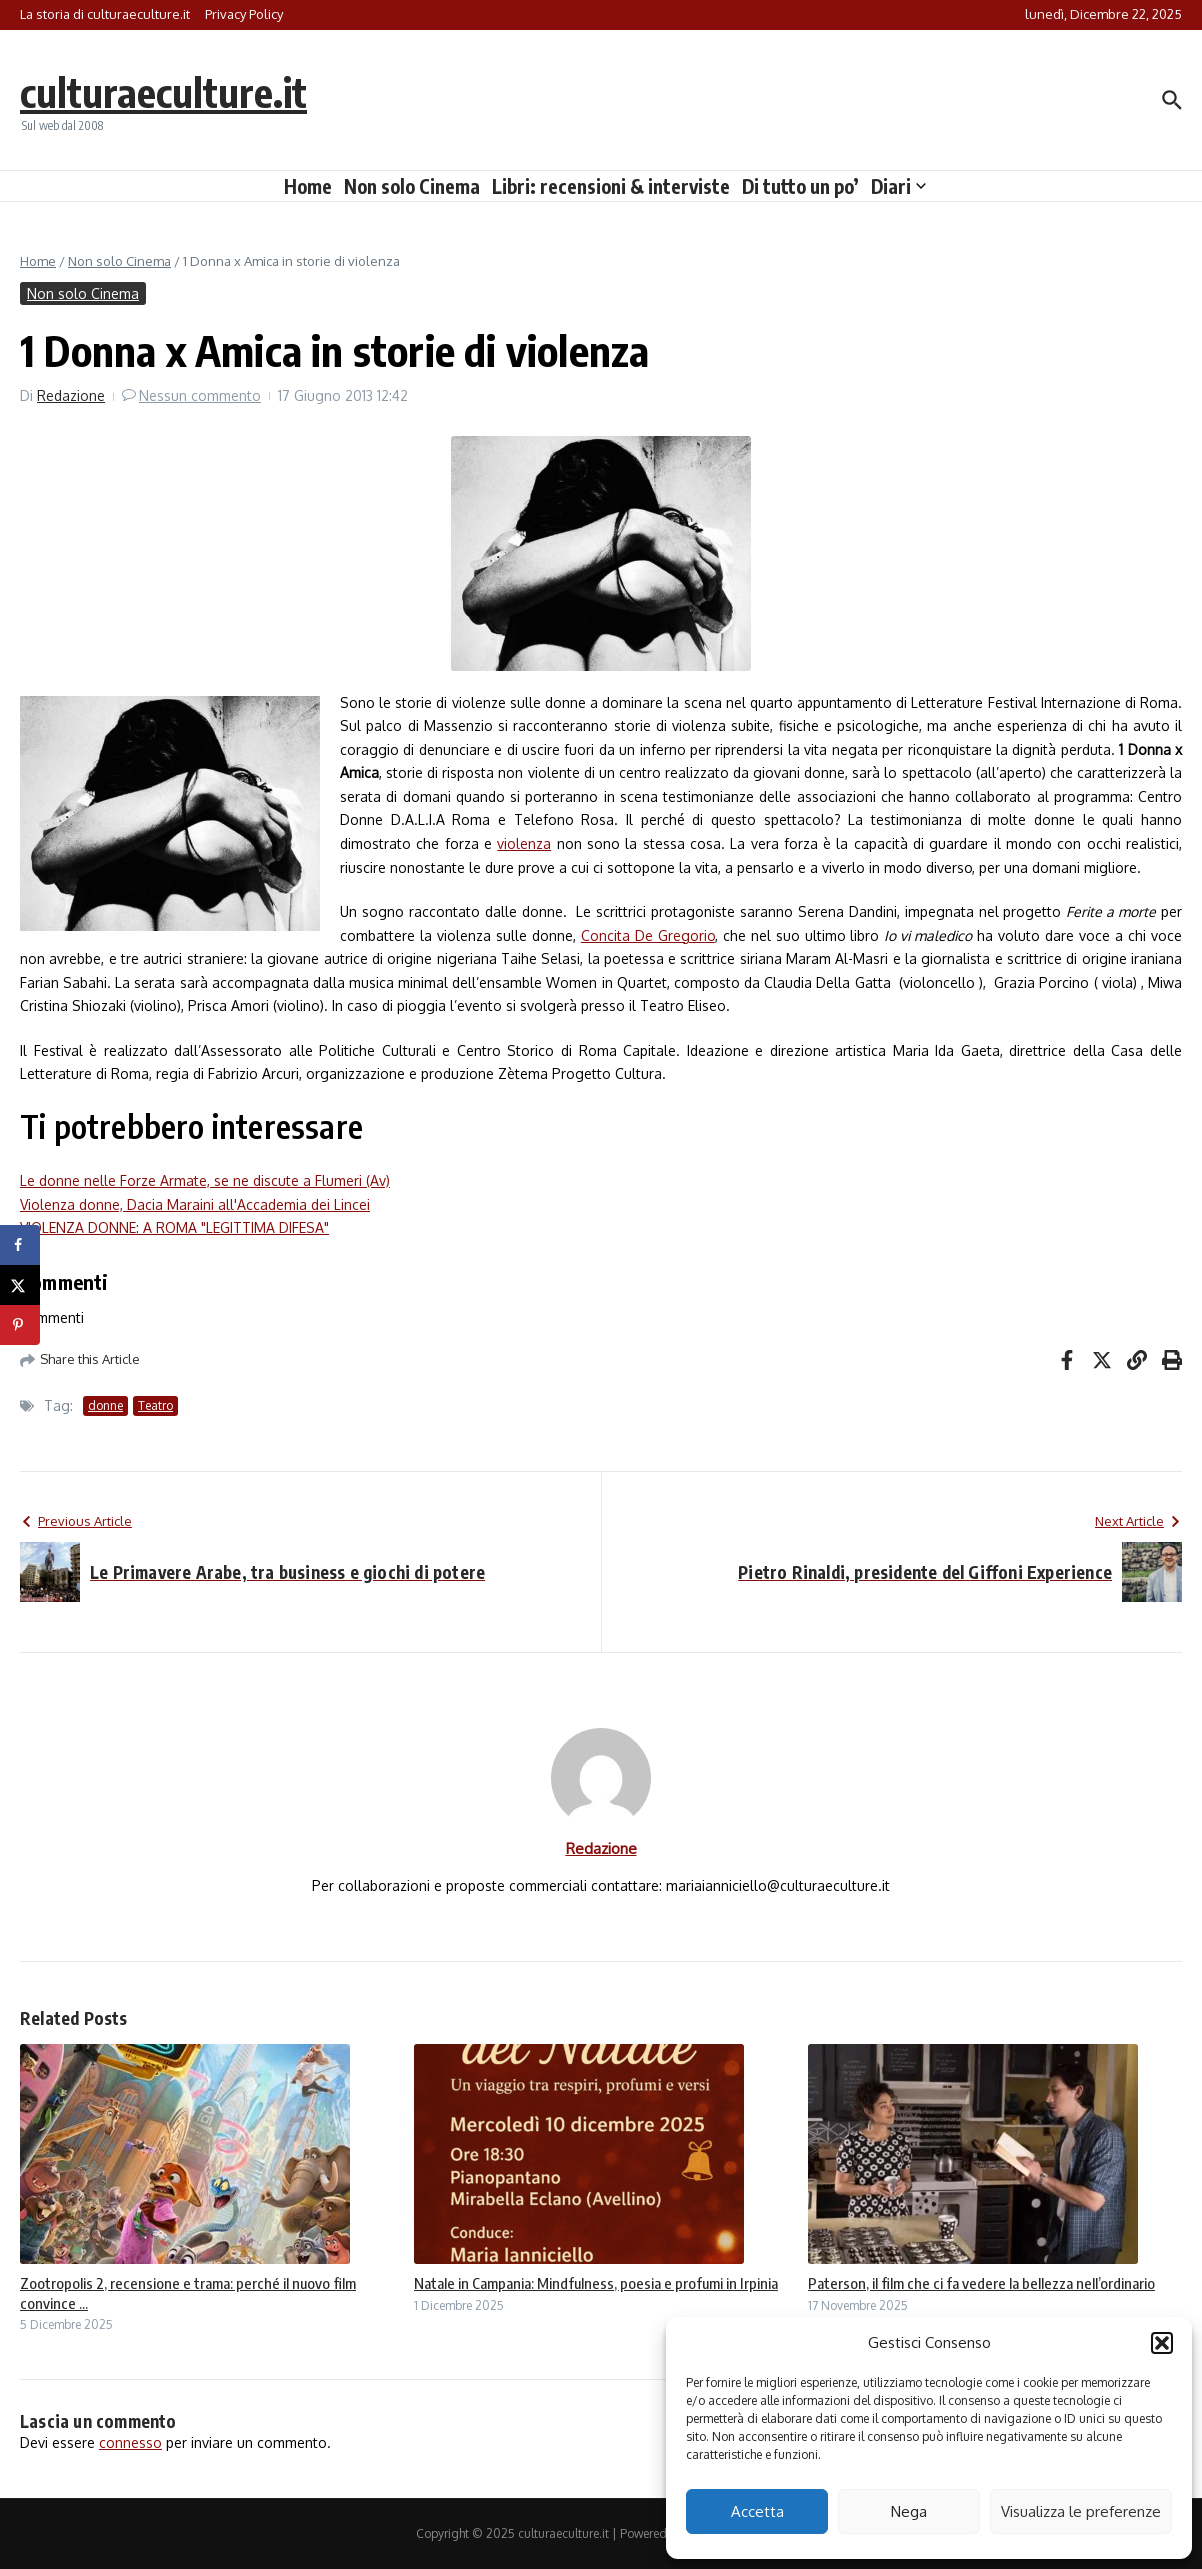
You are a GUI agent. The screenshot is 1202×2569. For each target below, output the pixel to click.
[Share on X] (20, 1285)
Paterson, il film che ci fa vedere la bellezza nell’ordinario (981, 2283)
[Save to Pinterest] (20, 1325)
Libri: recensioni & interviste (611, 186)
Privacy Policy (244, 14)
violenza (524, 843)
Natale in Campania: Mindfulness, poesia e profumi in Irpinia (596, 2283)
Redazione (71, 395)
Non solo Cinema (412, 186)
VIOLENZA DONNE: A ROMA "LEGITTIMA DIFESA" (174, 1227)
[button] (1162, 2343)
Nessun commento (200, 395)
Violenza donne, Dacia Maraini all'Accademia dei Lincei (195, 1204)
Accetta (757, 2511)
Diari (898, 186)
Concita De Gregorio (648, 935)
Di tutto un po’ (800, 186)
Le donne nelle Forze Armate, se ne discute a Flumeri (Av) (205, 1180)
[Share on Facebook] (20, 1245)
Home (308, 186)
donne (105, 1405)
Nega (909, 2511)
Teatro (155, 1405)
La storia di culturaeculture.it (105, 14)
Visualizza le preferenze (1081, 2511)
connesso (130, 2442)
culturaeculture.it (163, 92)
